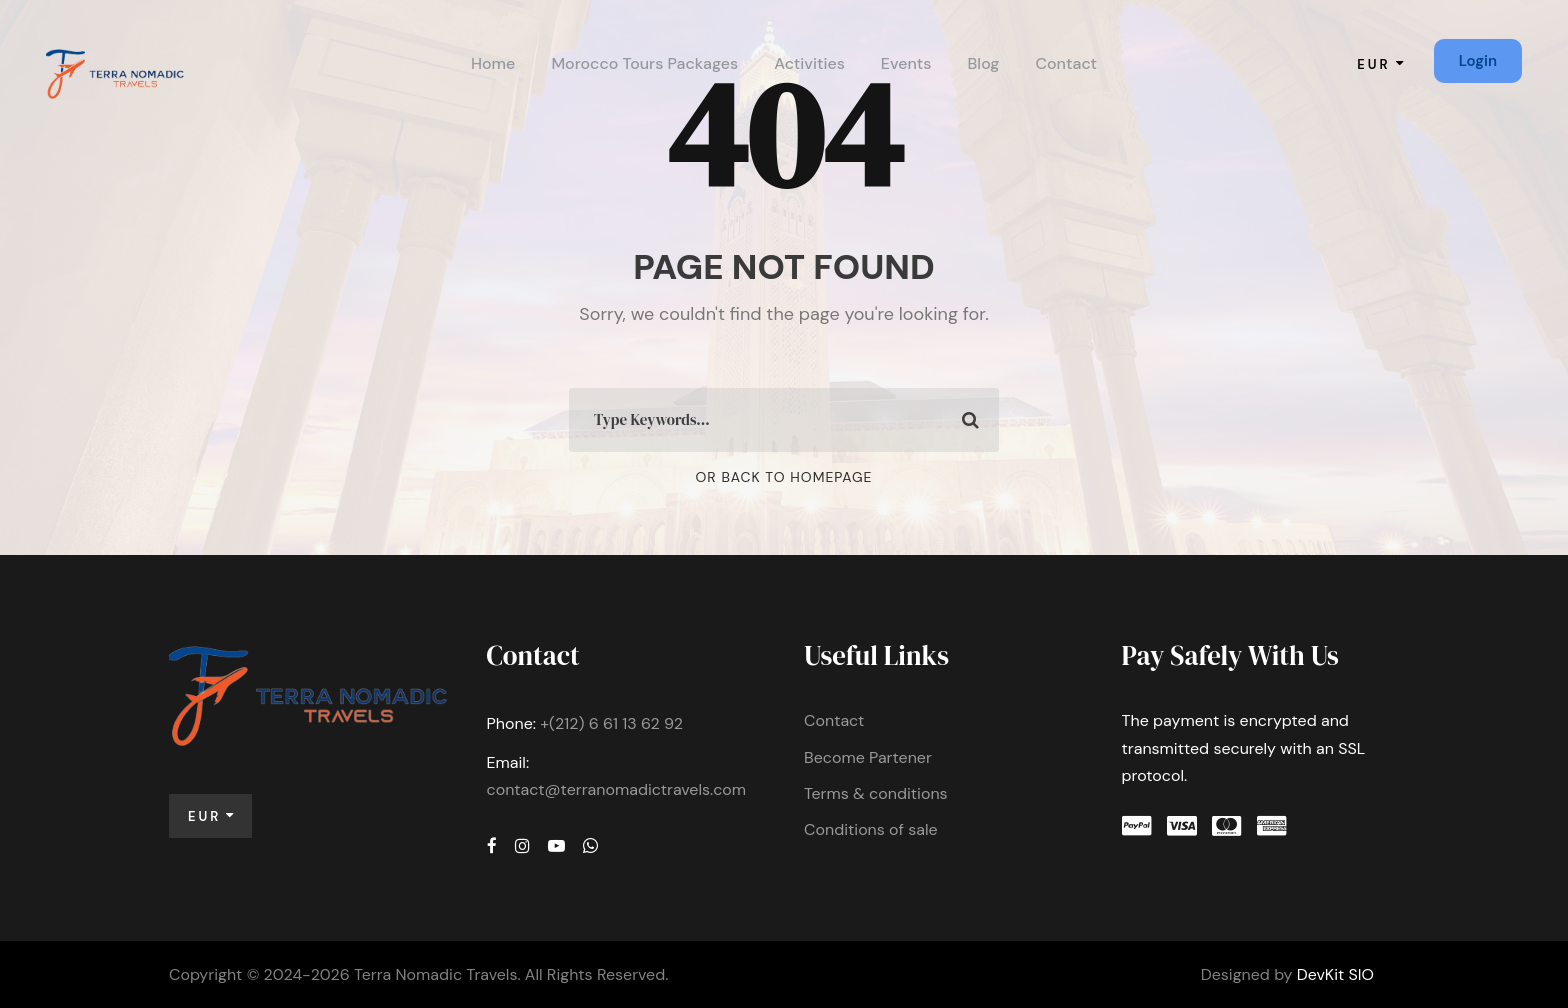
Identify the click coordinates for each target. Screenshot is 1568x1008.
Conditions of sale (871, 829)
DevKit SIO (1335, 974)
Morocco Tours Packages (644, 63)
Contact (1066, 63)
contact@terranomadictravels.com (617, 789)
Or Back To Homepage (784, 477)
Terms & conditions (876, 793)
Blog (984, 63)
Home (493, 63)
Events (906, 63)
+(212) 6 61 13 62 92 (611, 723)
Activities (809, 63)
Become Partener (868, 757)
